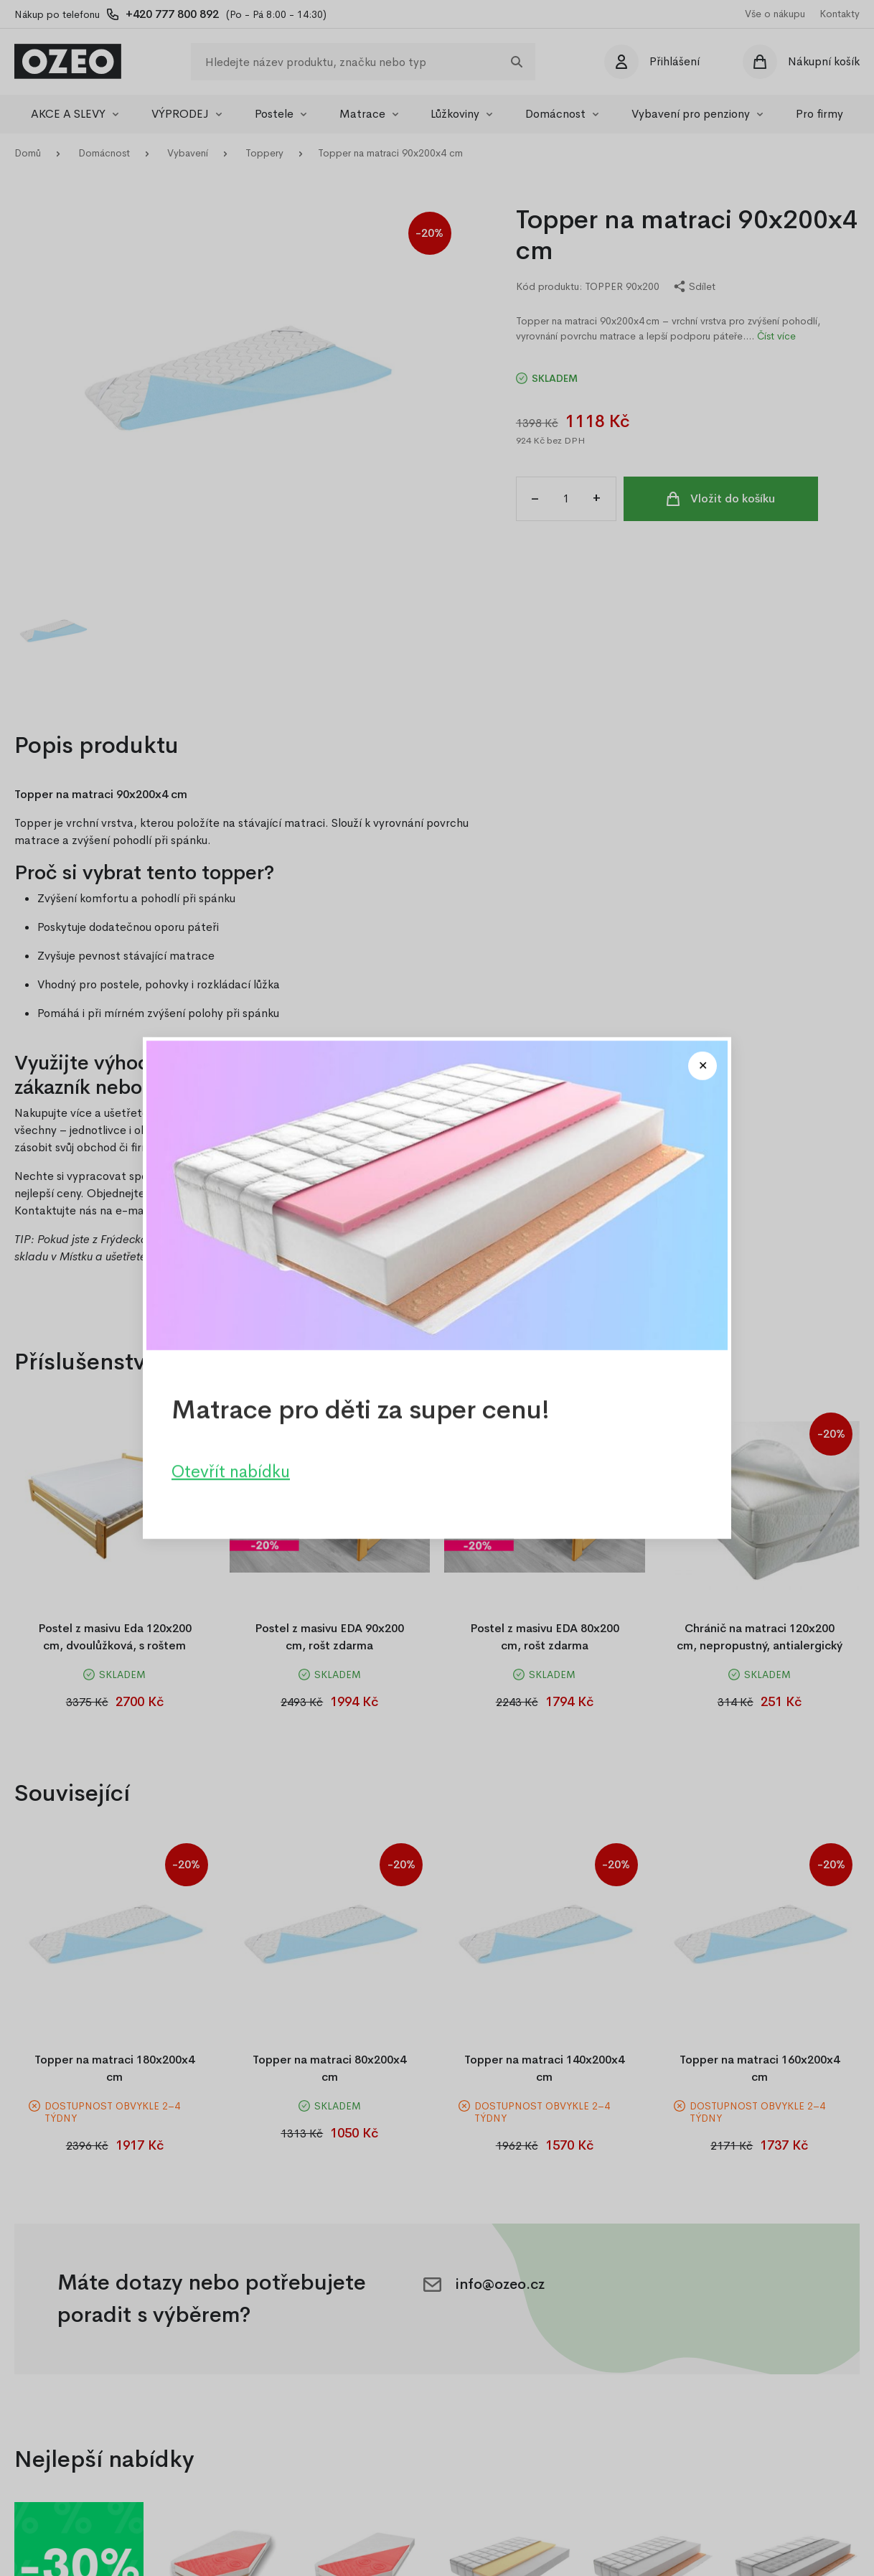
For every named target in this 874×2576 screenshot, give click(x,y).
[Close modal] (702, 1066)
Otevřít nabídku (230, 1471)
